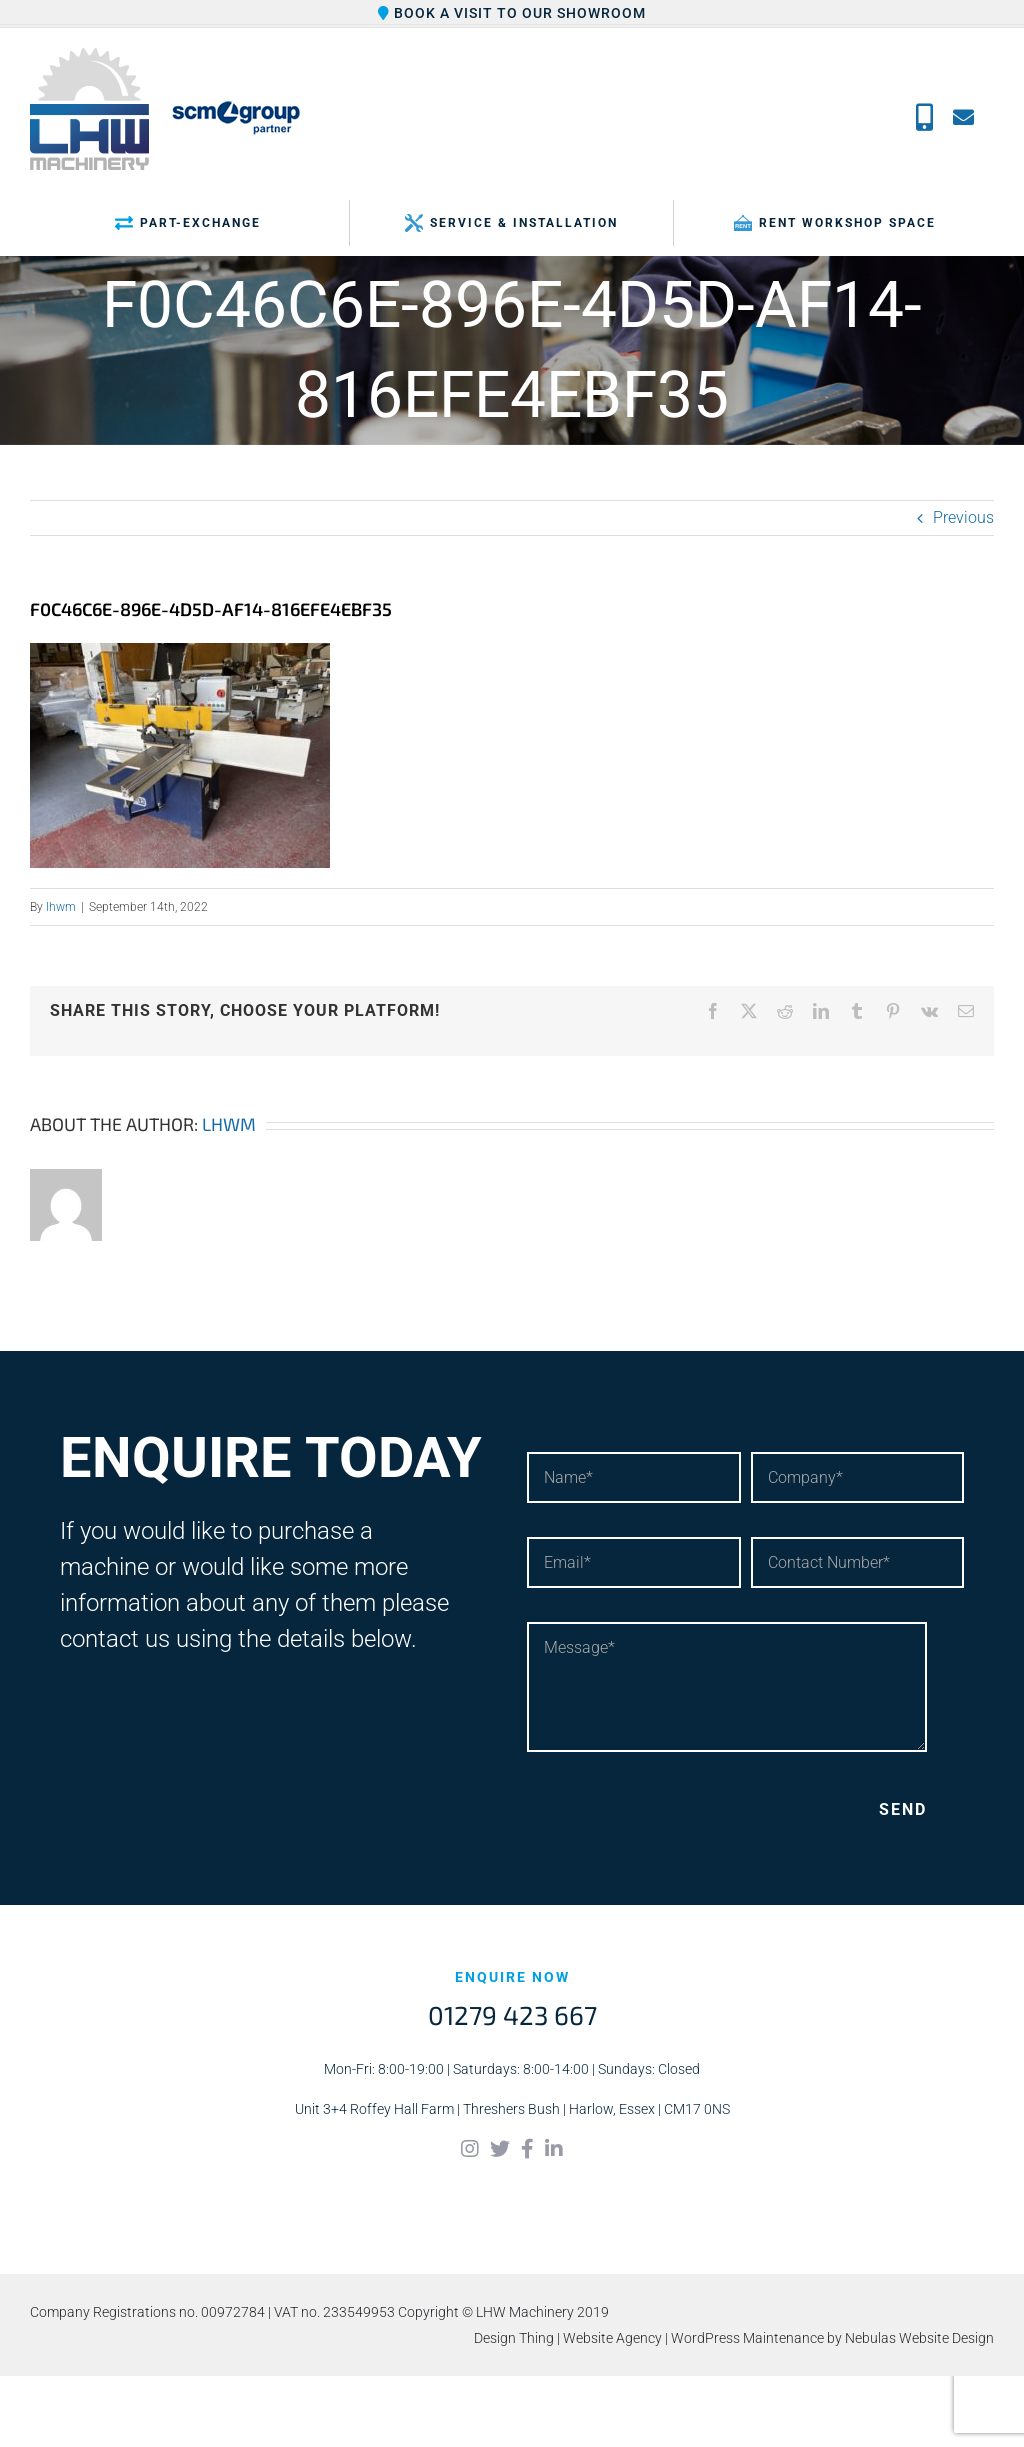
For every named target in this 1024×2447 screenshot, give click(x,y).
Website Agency (612, 2338)
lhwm (61, 907)
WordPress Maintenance (747, 2338)
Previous (963, 517)
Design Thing (514, 2338)
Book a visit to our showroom (512, 13)
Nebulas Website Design (919, 2338)
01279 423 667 (512, 2014)
